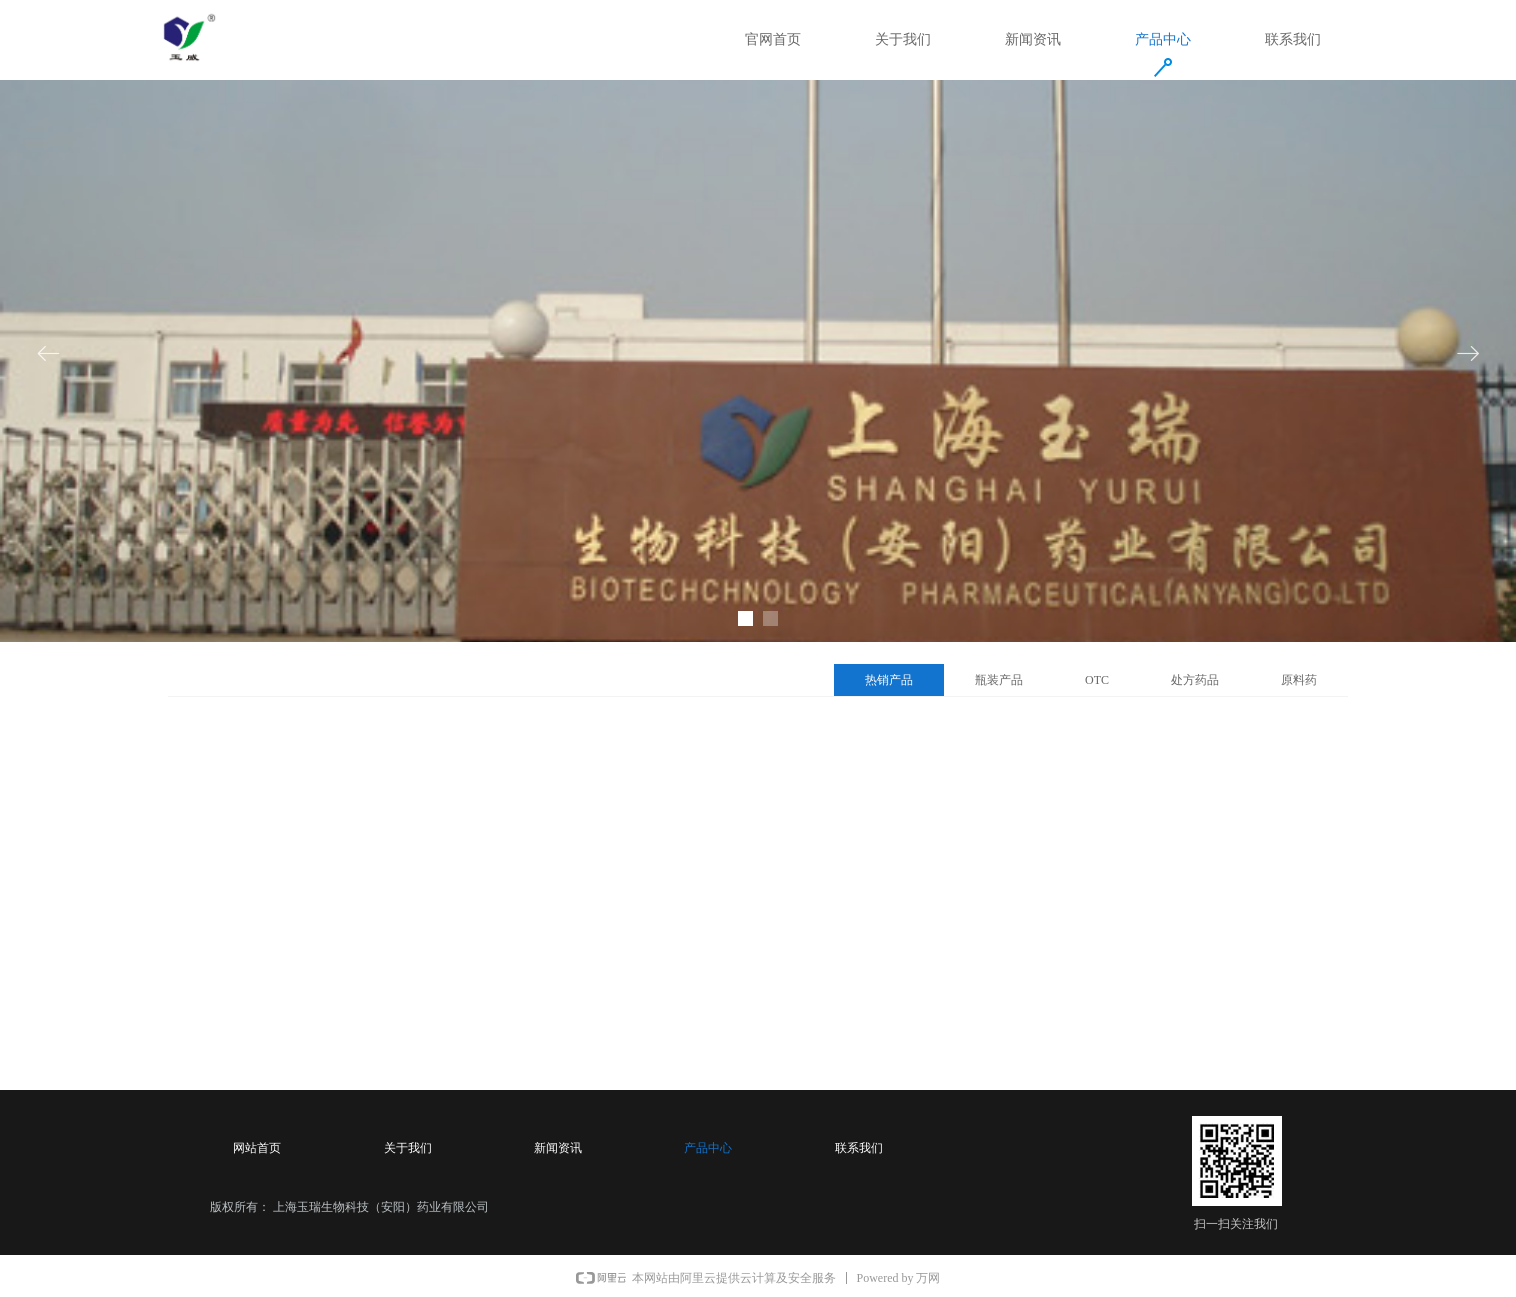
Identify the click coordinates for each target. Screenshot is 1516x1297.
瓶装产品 (999, 680)
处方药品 (1195, 680)
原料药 (1299, 680)
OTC (1097, 680)
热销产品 (889, 680)
